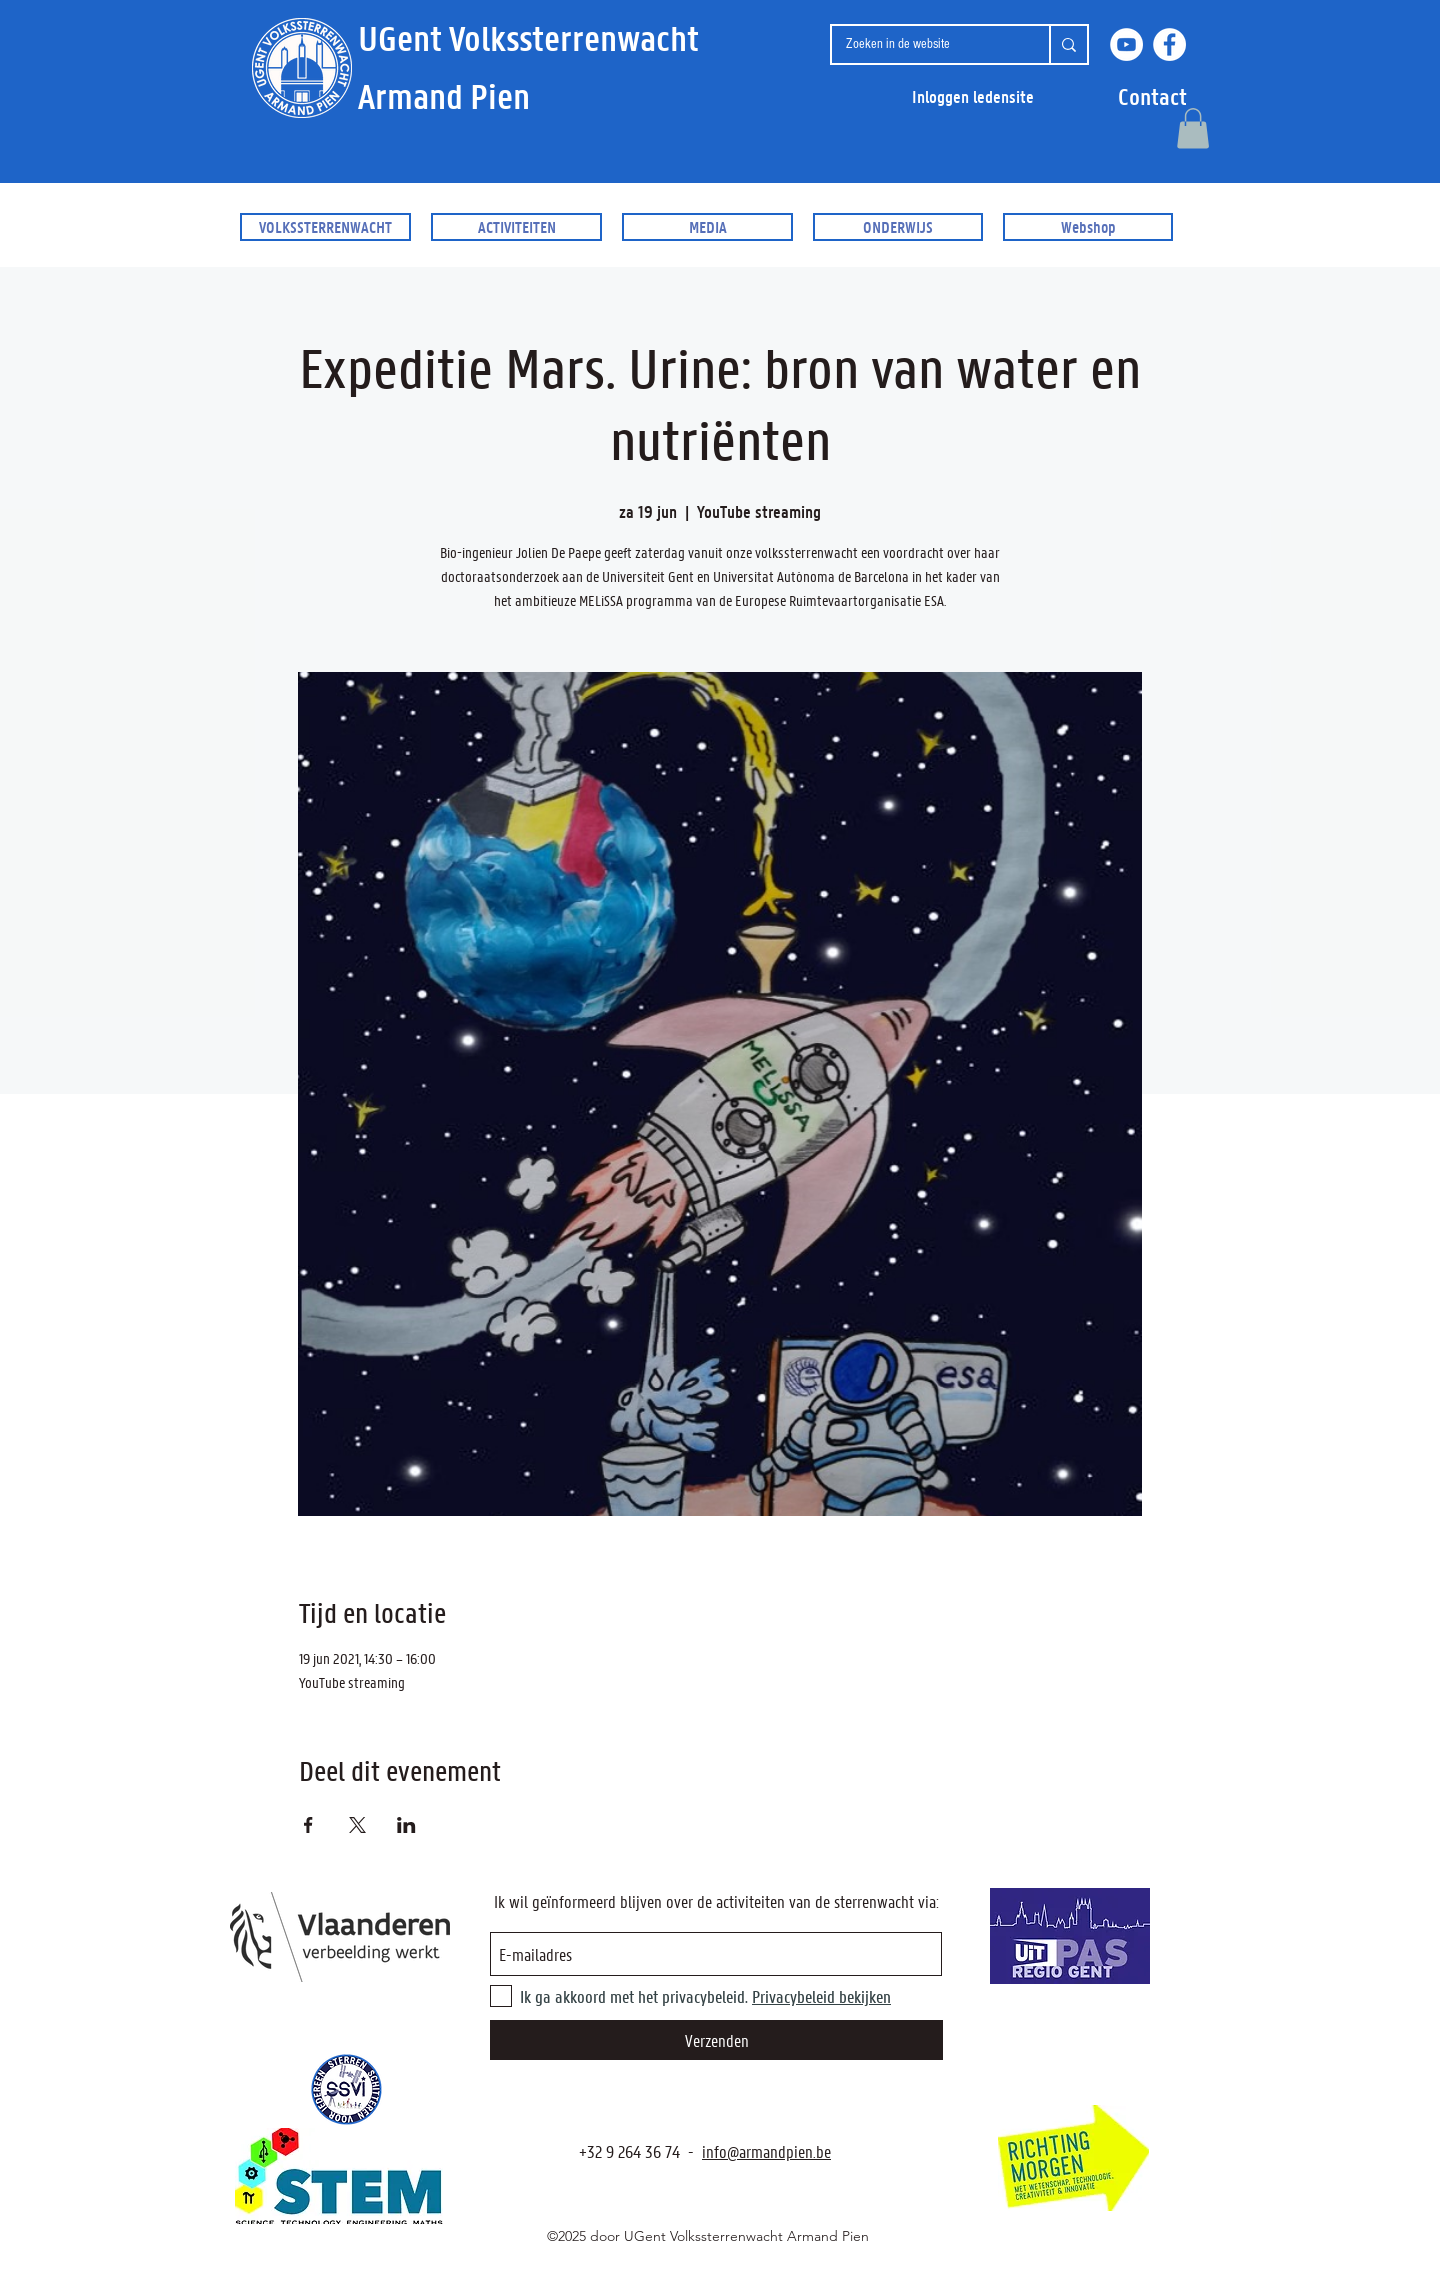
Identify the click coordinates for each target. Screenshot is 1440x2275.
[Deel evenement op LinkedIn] (406, 1825)
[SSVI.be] (346, 2089)
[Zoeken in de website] (925, 44)
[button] (1152, 96)
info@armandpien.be (766, 2151)
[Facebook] (1169, 44)
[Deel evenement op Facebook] (308, 1825)
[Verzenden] (716, 2040)
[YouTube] (1126, 44)
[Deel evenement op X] (357, 1825)
